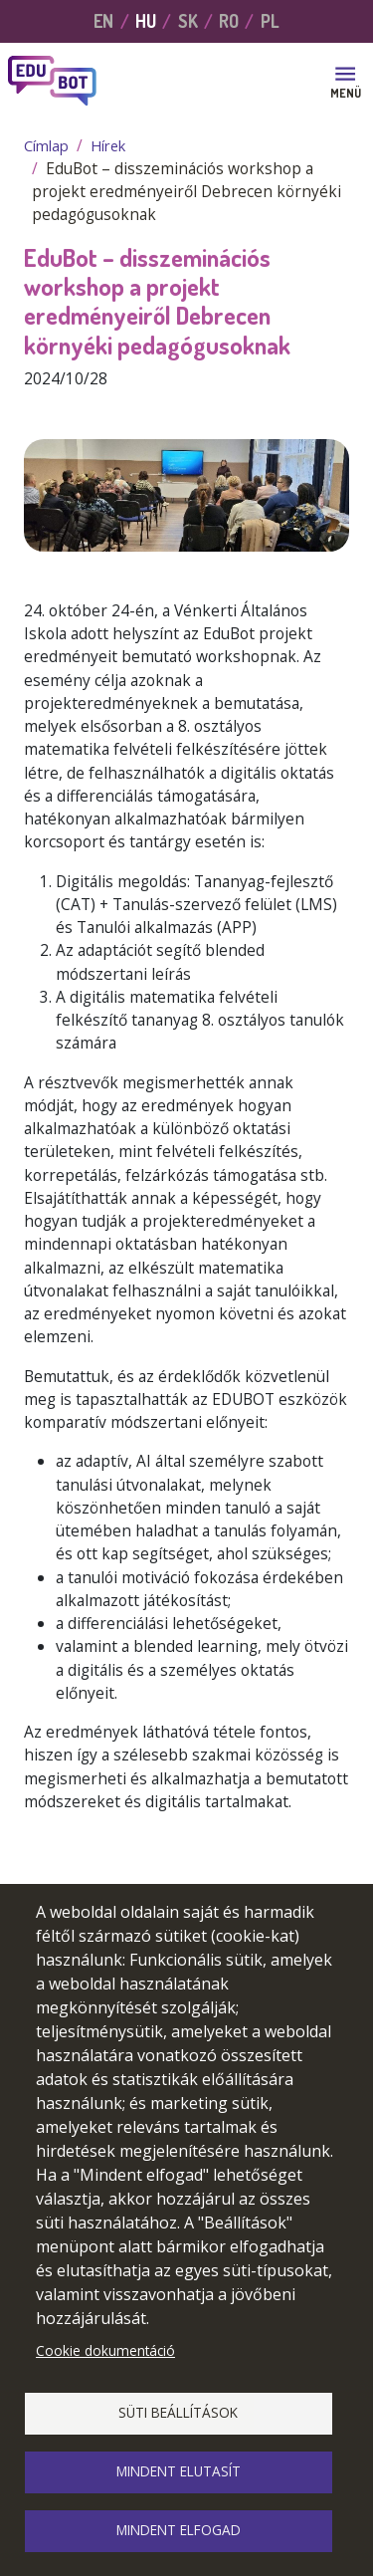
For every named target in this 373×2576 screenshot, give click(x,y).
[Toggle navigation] (345, 81)
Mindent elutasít (178, 2470)
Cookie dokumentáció (105, 2350)
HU (145, 21)
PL (270, 21)
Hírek (108, 145)
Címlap (46, 145)
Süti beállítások (178, 2412)
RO (229, 21)
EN (103, 21)
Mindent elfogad (178, 2529)
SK (188, 21)
